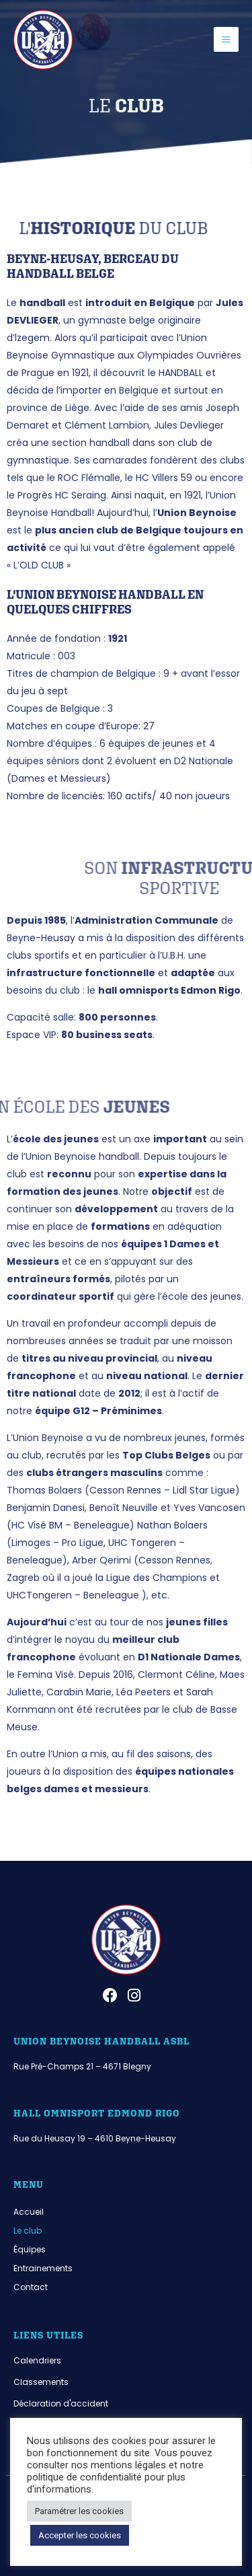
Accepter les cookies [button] (79, 2535)
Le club (27, 2230)
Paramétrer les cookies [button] (79, 2511)
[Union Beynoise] (43, 39)
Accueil (28, 2211)
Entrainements (43, 2268)
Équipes (29, 2249)
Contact (30, 2287)
